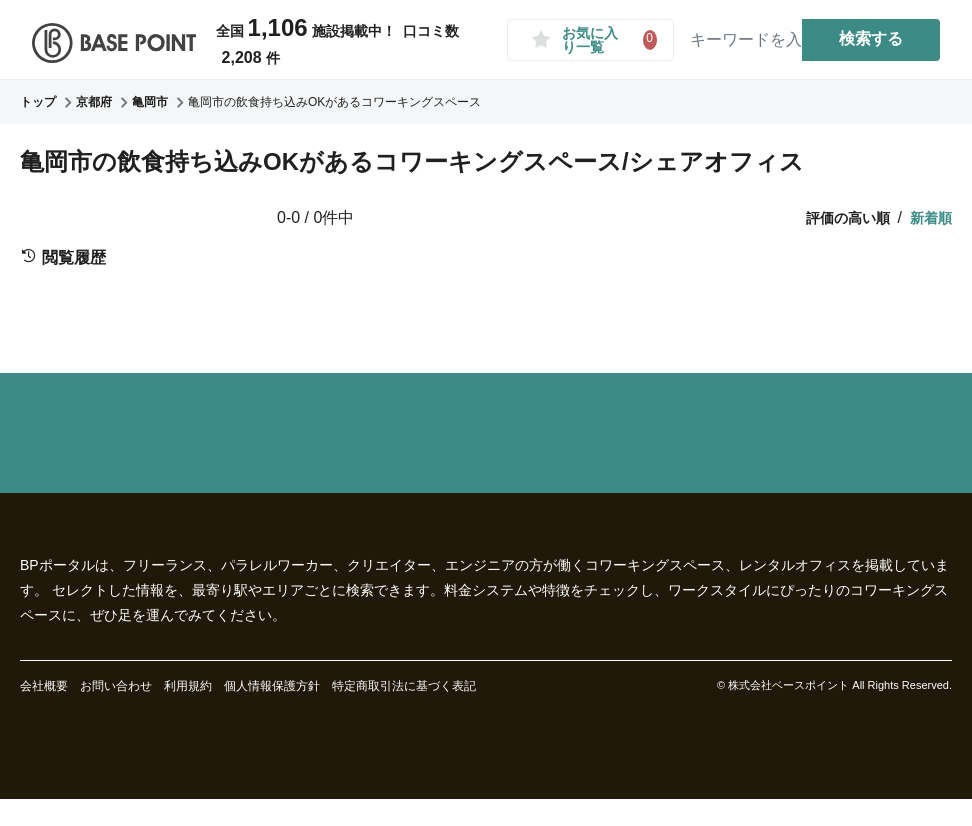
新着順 (931, 218)
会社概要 (44, 686)
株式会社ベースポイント (788, 685)
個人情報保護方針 (272, 686)
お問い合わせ (116, 686)
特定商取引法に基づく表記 (404, 686)
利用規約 (188, 686)
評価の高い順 (848, 218)
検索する (871, 38)
